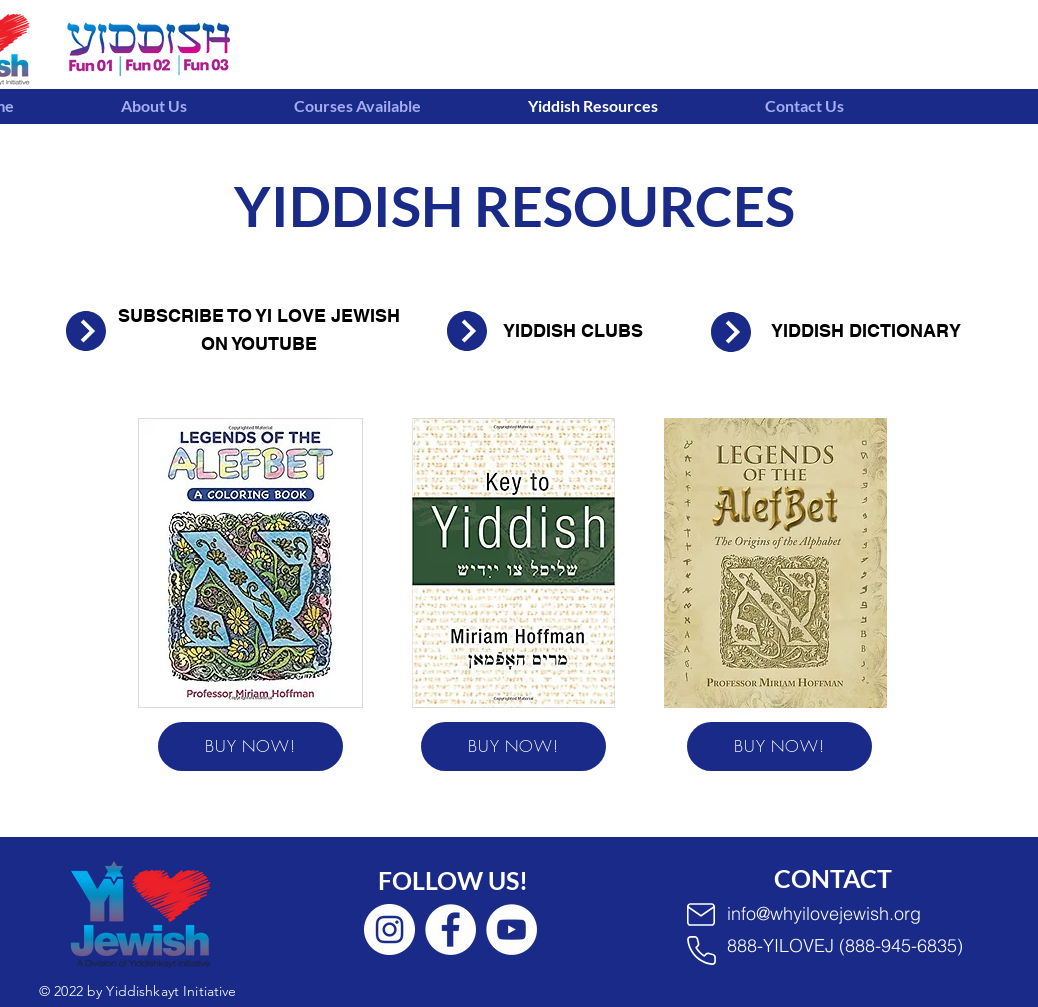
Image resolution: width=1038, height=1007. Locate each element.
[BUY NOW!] (250, 746)
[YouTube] (511, 929)
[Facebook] (450, 929)
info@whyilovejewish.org (824, 913)
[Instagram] (389, 929)
